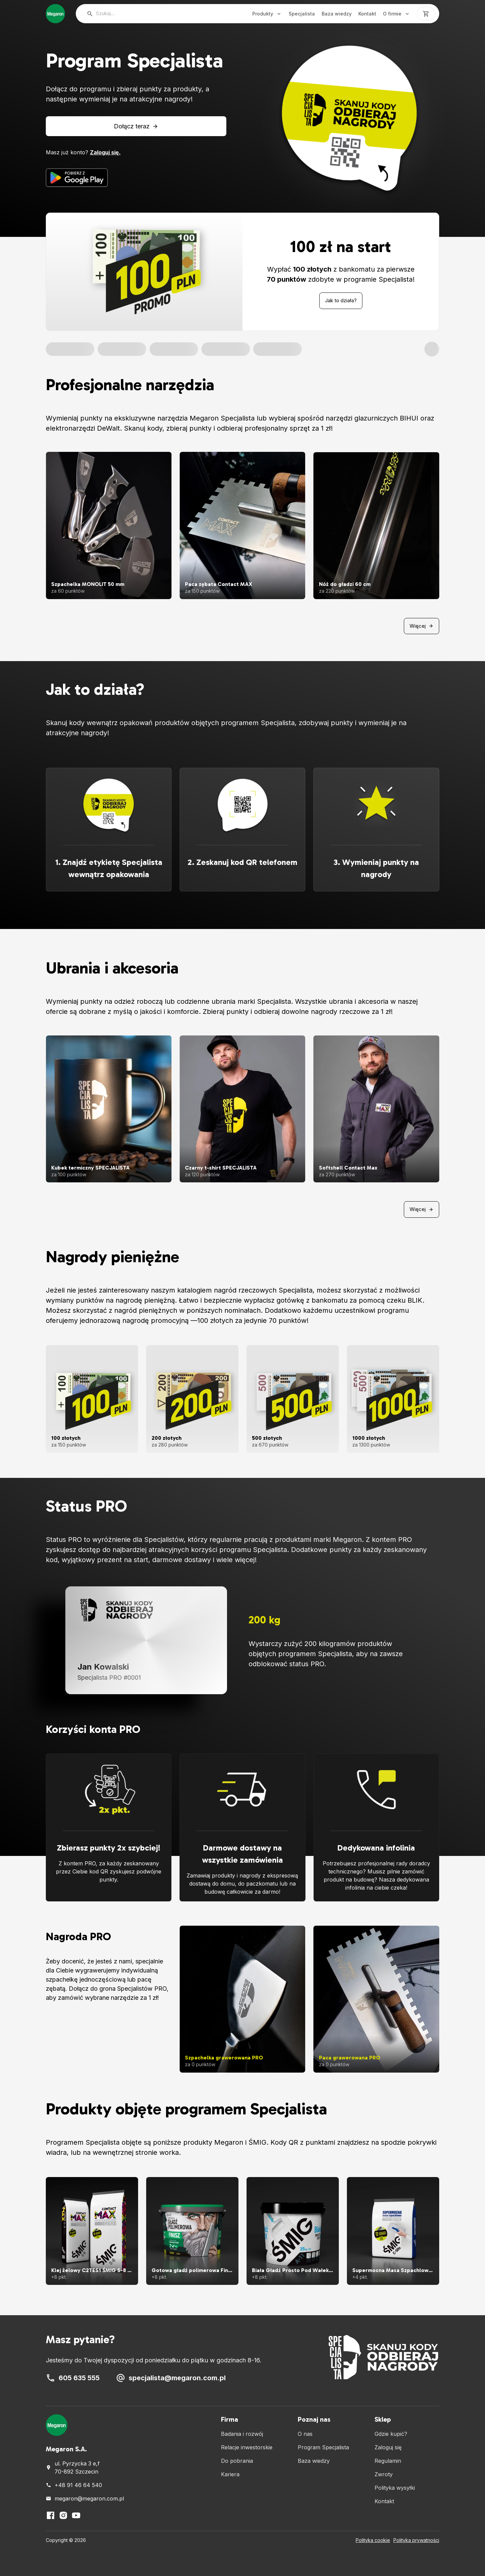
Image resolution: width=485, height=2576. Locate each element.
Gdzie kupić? (391, 2433)
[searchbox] (152, 14)
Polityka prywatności (416, 2540)
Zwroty (384, 2474)
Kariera (230, 2474)
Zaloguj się (388, 2447)
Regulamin (388, 2460)
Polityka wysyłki (395, 2487)
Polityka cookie (373, 2540)
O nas (305, 2433)
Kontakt (367, 14)
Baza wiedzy (337, 14)
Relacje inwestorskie (246, 2447)
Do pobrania (237, 2460)
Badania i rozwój (242, 2433)
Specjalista (302, 14)
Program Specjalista (323, 2447)
